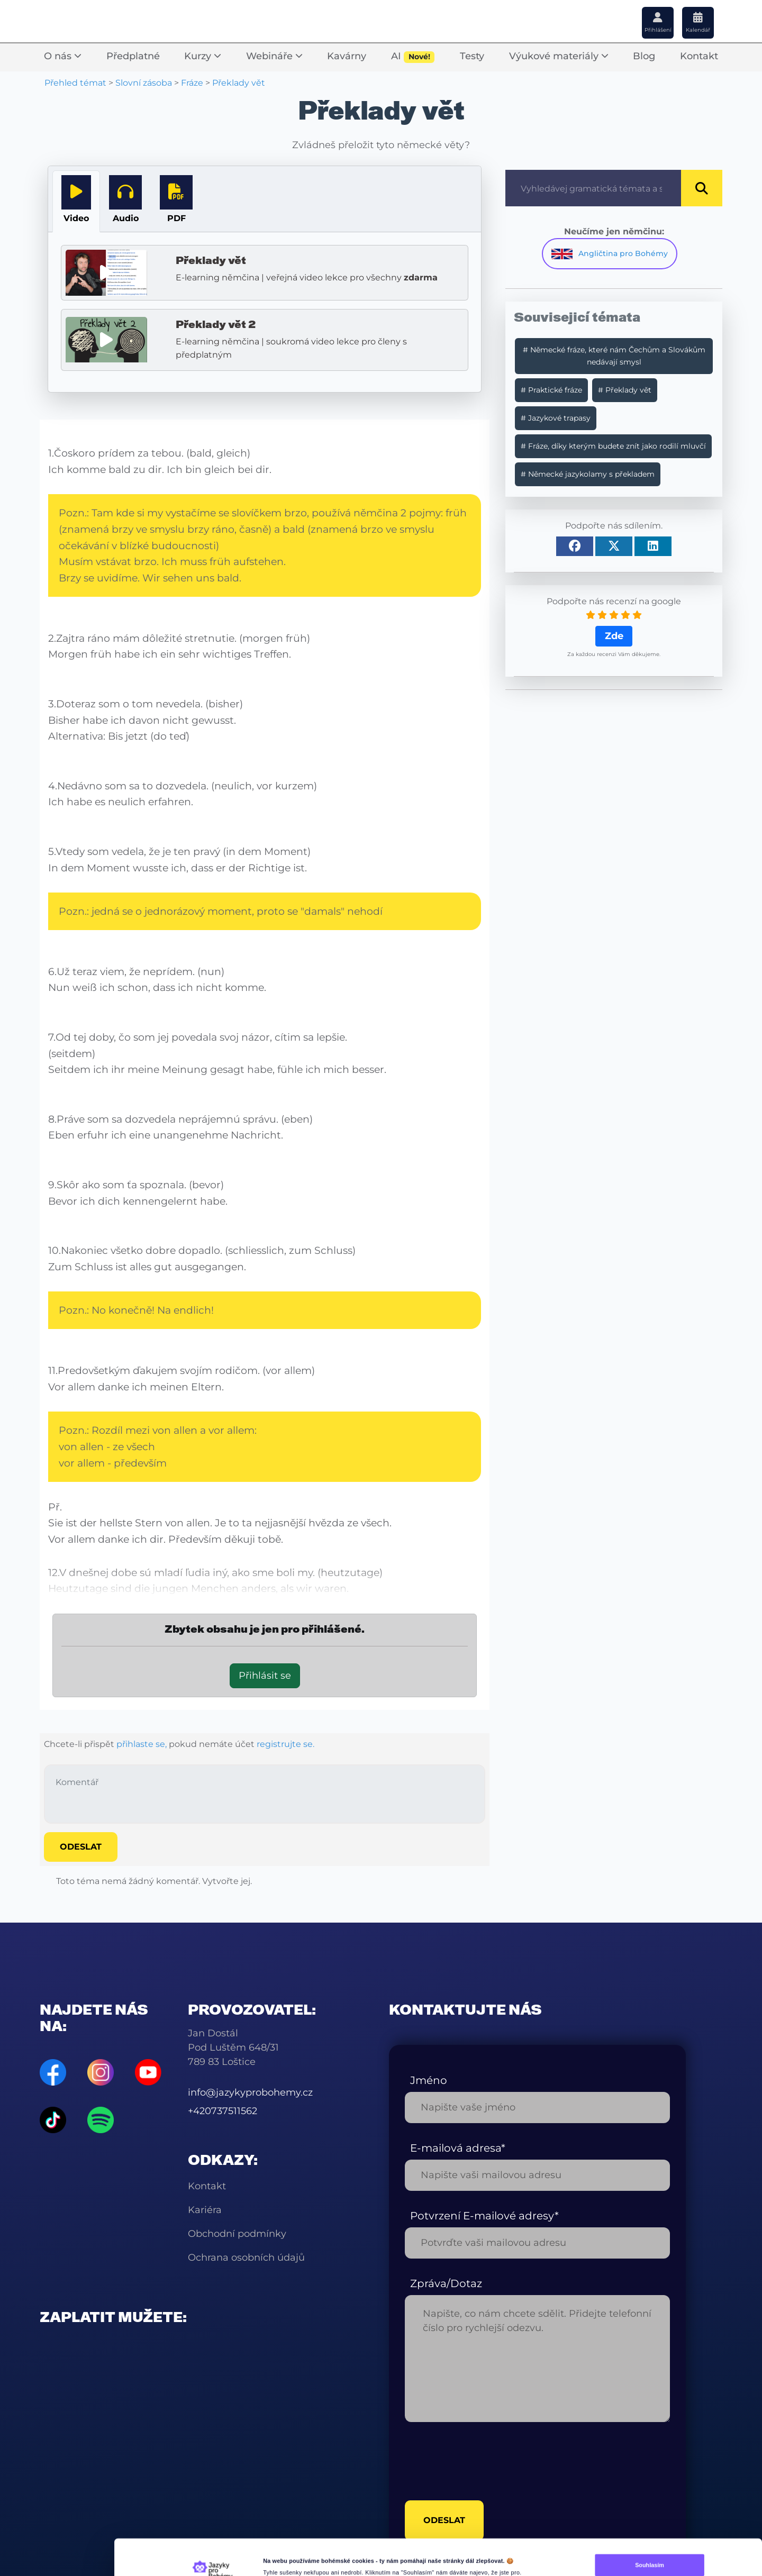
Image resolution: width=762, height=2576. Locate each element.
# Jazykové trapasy (556, 418)
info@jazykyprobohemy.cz (250, 2092)
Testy (472, 56)
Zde (614, 636)
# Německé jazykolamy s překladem (588, 474)
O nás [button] (62, 56)
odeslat (444, 2479)
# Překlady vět (624, 390)
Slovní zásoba (143, 83)
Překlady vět (238, 83)
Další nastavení (284, 2562)
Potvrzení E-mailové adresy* (484, 2215)
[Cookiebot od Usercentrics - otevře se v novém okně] (212, 2562)
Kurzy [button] (202, 56)
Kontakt (699, 56)
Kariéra (205, 2210)
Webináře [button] (274, 56)
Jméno (428, 2080)
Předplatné (133, 56)
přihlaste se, (141, 1744)
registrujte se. (285, 1744)
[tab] (76, 201)
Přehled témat (75, 83)
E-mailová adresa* (457, 2148)
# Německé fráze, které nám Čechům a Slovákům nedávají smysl (614, 356)
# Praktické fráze (551, 390)
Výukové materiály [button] (559, 56)
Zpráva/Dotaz (446, 2283)
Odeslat (81, 1847)
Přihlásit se (265, 1675)
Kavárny (346, 56)
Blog (644, 56)
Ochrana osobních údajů (246, 2257)
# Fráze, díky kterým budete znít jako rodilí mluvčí (613, 446)
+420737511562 (222, 2111)
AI (413, 56)
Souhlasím (649, 2524)
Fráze (192, 83)
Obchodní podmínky (237, 2234)
